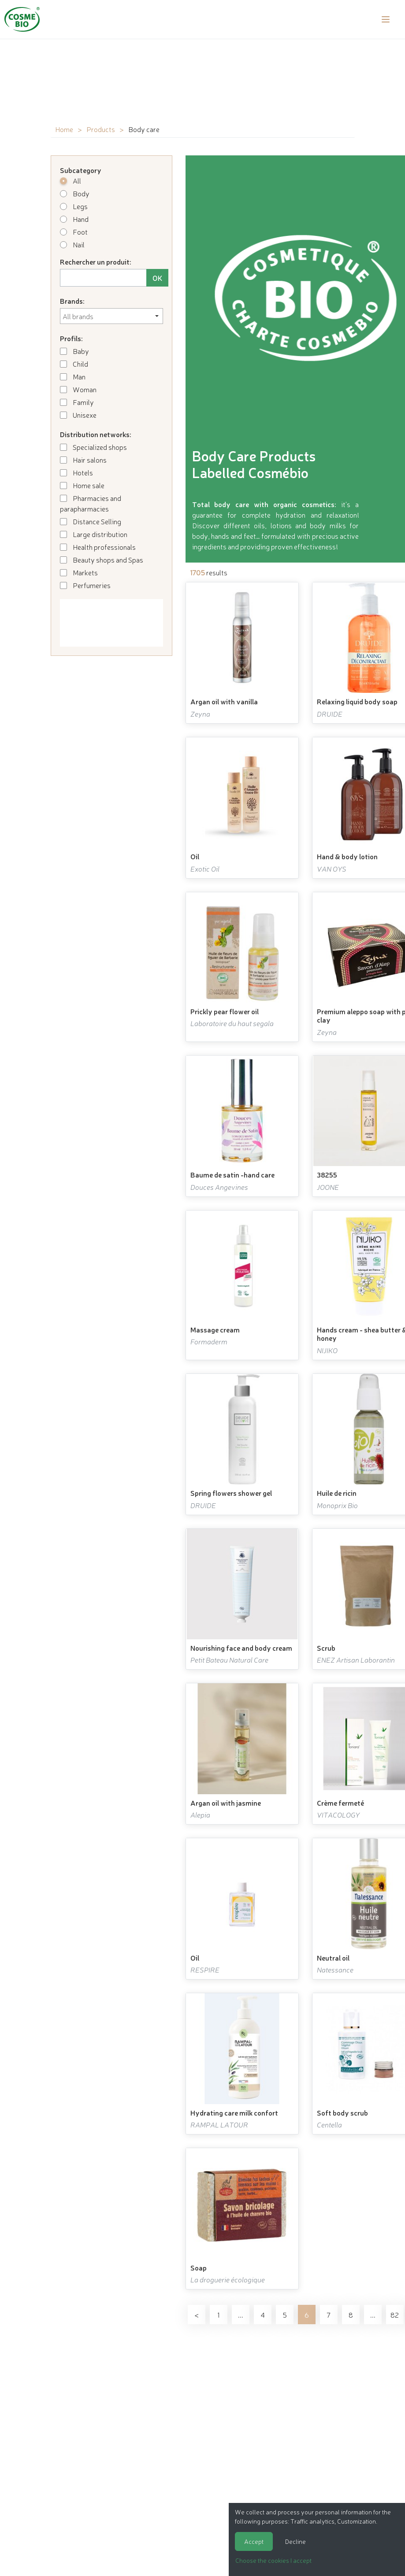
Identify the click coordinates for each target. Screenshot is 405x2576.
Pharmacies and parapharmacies (90, 503)
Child (74, 363)
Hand (74, 219)
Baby (74, 351)
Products (100, 129)
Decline (295, 2541)
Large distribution (93, 534)
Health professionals (98, 547)
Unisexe (78, 415)
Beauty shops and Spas (101, 559)
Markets (79, 572)
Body (74, 193)
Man (72, 376)
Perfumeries (85, 585)
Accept (254, 2541)
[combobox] (111, 316)
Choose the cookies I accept (273, 2560)
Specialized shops (93, 447)
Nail (72, 244)
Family (77, 402)
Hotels (76, 472)
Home (64, 129)
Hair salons (83, 459)
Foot (74, 231)
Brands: (72, 300)
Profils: (71, 338)
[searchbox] (111, 316)
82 (394, 2314)
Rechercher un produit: (95, 261)
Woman (78, 389)
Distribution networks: (95, 434)
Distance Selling (90, 521)
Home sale (82, 485)
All (70, 180)
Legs (74, 206)
